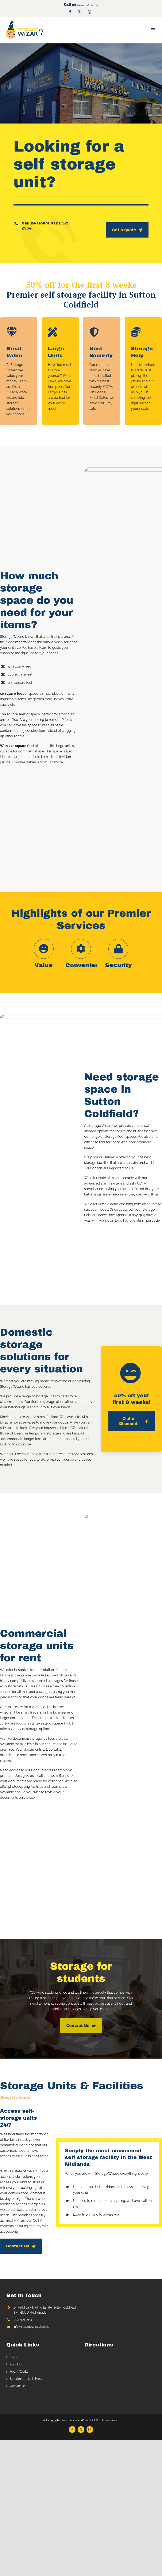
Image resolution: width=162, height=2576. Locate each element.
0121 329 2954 (23, 2319)
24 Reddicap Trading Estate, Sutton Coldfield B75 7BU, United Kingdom (45, 2310)
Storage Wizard (80, 2420)
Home (14, 2357)
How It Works (19, 2371)
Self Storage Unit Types (26, 2378)
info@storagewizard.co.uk (31, 2326)
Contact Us (18, 2386)
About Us (16, 2364)
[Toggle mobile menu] (153, 30)
